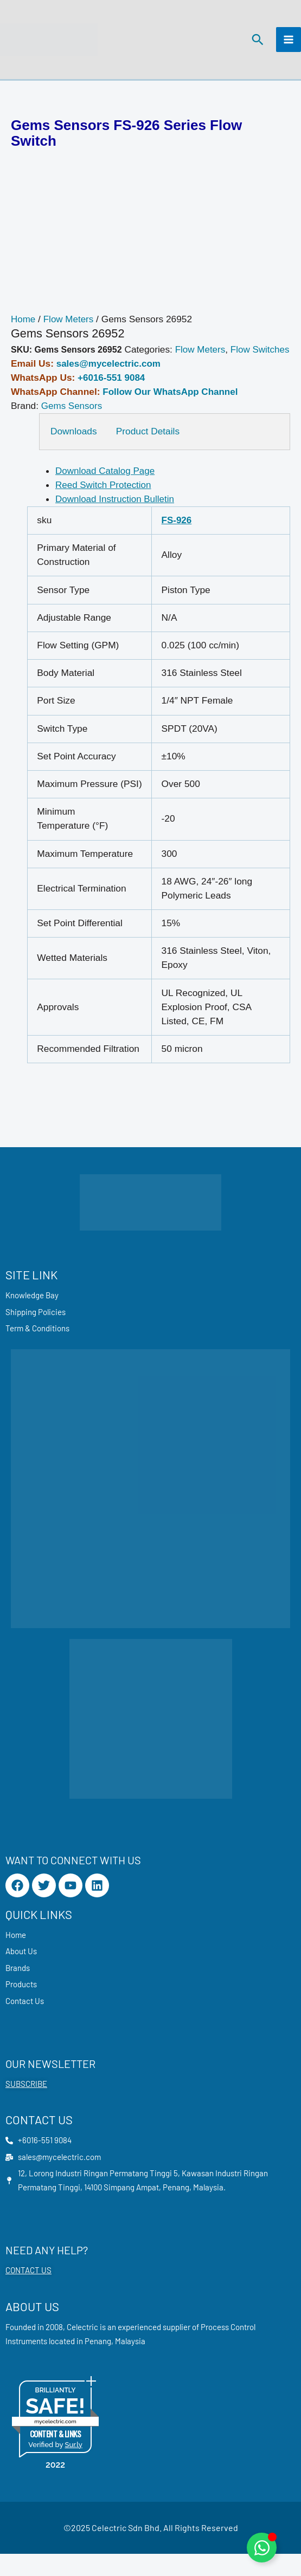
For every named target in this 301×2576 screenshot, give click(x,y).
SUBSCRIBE (26, 2105)
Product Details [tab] (149, 450)
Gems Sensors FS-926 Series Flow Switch (126, 137)
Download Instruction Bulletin (115, 517)
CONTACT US (28, 2293)
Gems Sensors (72, 424)
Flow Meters (69, 323)
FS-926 (177, 539)
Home (23, 323)
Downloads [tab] (73, 450)
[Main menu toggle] (288, 41)
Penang (98, 2363)
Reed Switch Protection (104, 503)
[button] (257, 42)
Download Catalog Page (106, 489)
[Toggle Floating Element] (262, 2547)
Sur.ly (73, 2467)
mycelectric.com (55, 2444)
